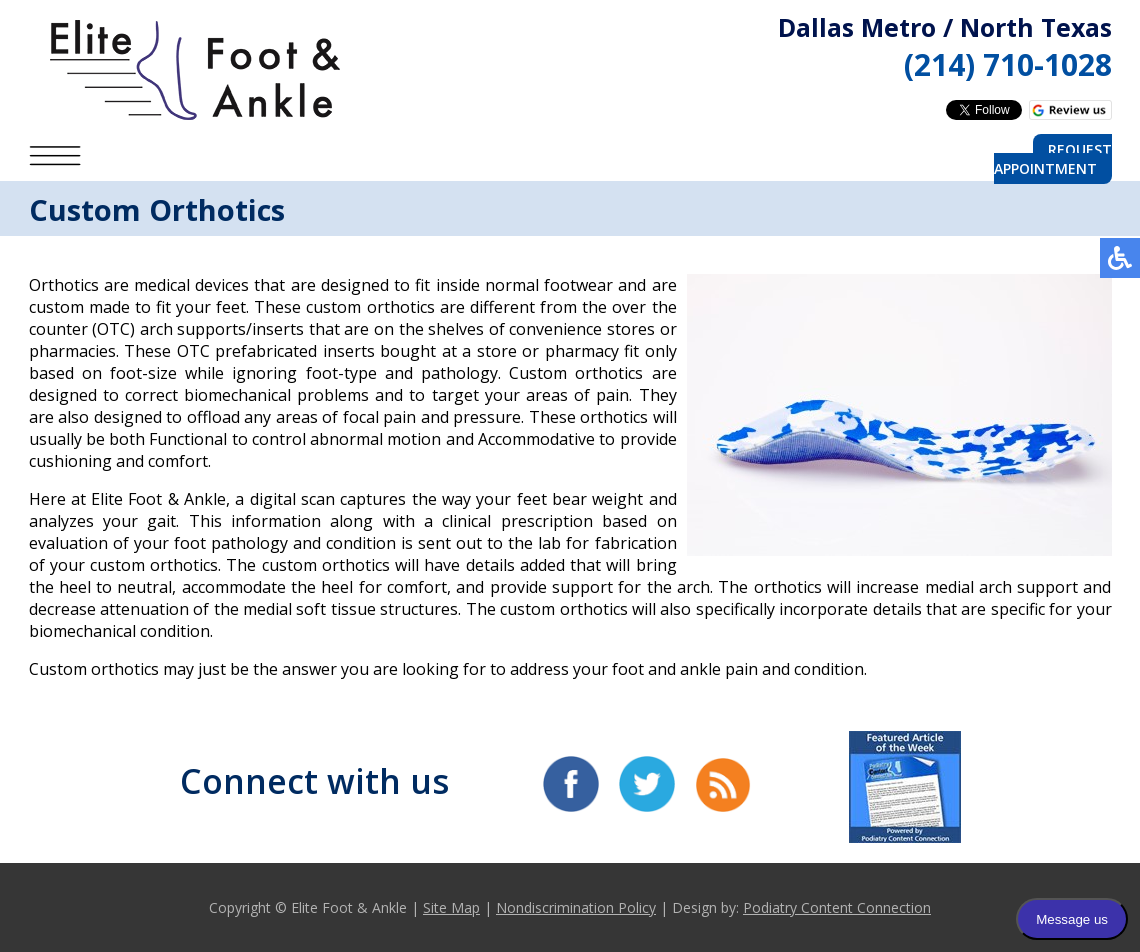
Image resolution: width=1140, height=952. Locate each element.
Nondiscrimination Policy (576, 907)
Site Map (451, 907)
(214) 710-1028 (1008, 64)
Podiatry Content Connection (837, 907)
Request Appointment (1053, 159)
